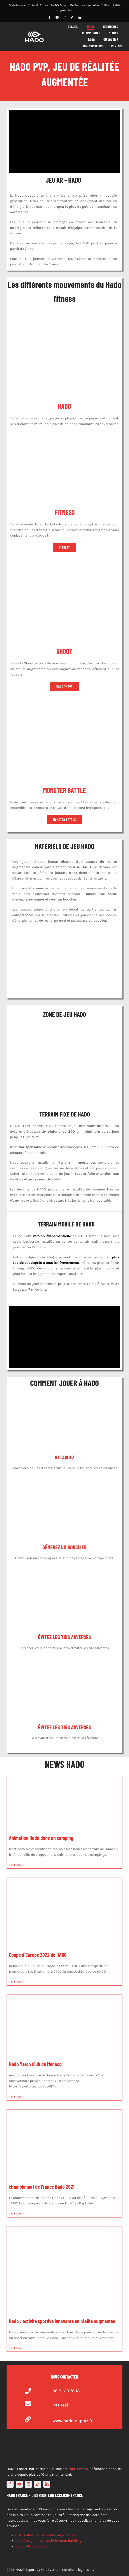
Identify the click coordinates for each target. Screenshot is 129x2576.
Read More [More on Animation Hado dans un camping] (15, 1864)
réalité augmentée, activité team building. (48, 2540)
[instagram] (64, 17)
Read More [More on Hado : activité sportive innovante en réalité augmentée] (15, 2348)
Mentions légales (75, 2569)
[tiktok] (71, 17)
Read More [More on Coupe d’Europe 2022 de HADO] (15, 1981)
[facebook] (49, 17)
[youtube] (57, 17)
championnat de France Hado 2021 (42, 2186)
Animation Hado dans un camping (41, 1838)
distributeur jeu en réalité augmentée (45, 2535)
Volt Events (49, 2569)
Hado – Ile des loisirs (31, 2546)
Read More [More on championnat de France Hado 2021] (15, 2213)
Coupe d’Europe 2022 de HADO (37, 1955)
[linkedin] (79, 17)
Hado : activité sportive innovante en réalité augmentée (62, 2321)
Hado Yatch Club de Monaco (35, 2064)
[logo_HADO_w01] (34, 31)
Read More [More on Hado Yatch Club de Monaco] (15, 2096)
